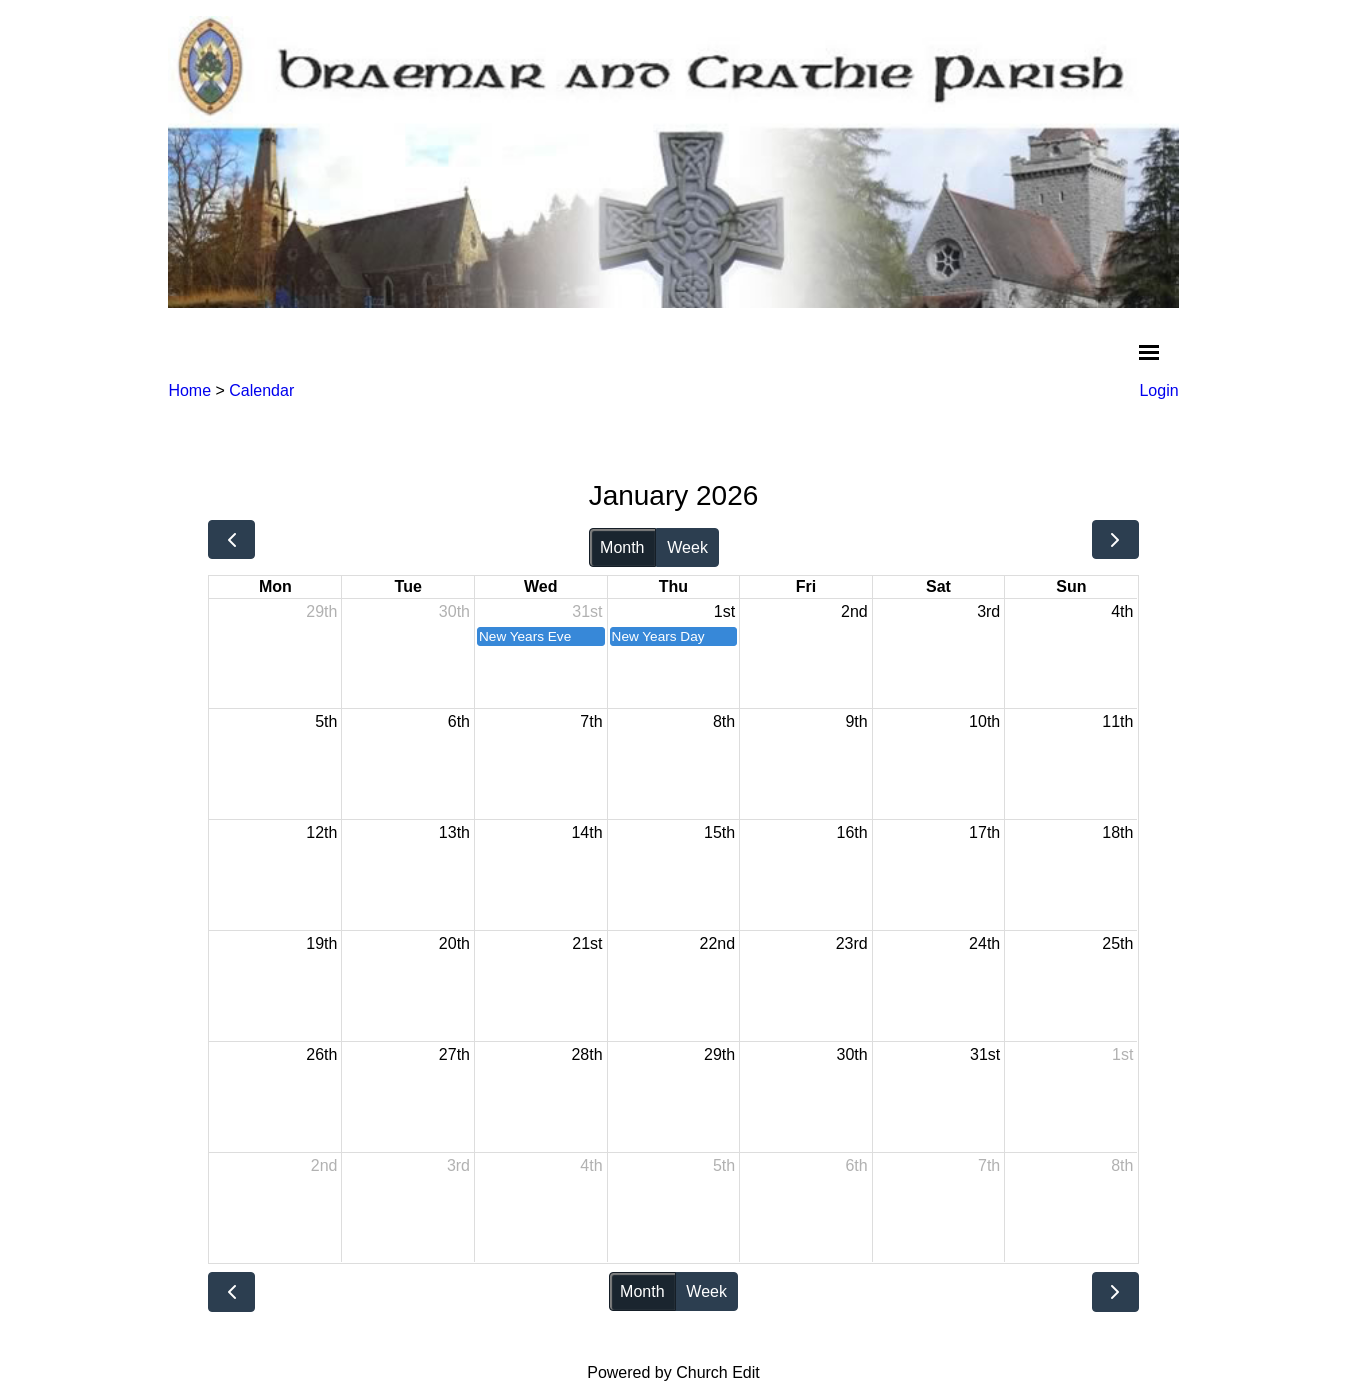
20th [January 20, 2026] (454, 943)
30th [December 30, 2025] (454, 611)
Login (1158, 390)
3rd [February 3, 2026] (458, 1165)
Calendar (261, 390)
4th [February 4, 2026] (591, 1165)
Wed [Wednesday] (540, 586)
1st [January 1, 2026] (724, 611)
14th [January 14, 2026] (586, 832)
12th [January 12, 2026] (321, 832)
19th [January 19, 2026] (321, 943)
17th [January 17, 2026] (984, 832)
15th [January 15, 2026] (719, 832)
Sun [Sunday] (1071, 586)
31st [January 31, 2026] (985, 1054)
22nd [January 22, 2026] (718, 943)
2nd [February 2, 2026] (324, 1165)
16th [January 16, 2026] (852, 832)
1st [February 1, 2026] (1122, 1054)
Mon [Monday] (275, 586)
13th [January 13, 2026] (454, 832)
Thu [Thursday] (673, 586)
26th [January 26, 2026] (321, 1054)
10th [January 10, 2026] (984, 721)
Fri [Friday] (806, 586)
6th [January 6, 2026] (459, 721)
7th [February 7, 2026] (989, 1165)
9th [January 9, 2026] (856, 721)
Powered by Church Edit (673, 1372)
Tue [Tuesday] (408, 586)
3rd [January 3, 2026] (988, 611)
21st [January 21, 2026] (587, 943)
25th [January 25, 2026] (1117, 943)
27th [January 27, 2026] (454, 1054)
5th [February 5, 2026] (724, 1165)
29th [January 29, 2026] (719, 1054)
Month (622, 547)
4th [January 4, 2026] (1122, 611)
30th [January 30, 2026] (852, 1054)
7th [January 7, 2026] (591, 721)
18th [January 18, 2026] (1117, 832)
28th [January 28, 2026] (586, 1054)
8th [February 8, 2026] (1122, 1165)
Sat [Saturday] (938, 586)
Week (687, 547)
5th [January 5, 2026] (326, 721)
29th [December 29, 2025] (321, 611)
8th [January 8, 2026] (724, 721)
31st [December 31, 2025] (587, 611)
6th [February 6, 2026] (856, 1165)
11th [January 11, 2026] (1117, 721)
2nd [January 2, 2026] (854, 611)
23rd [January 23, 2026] (852, 943)
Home (189, 390)
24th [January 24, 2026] (984, 943)
